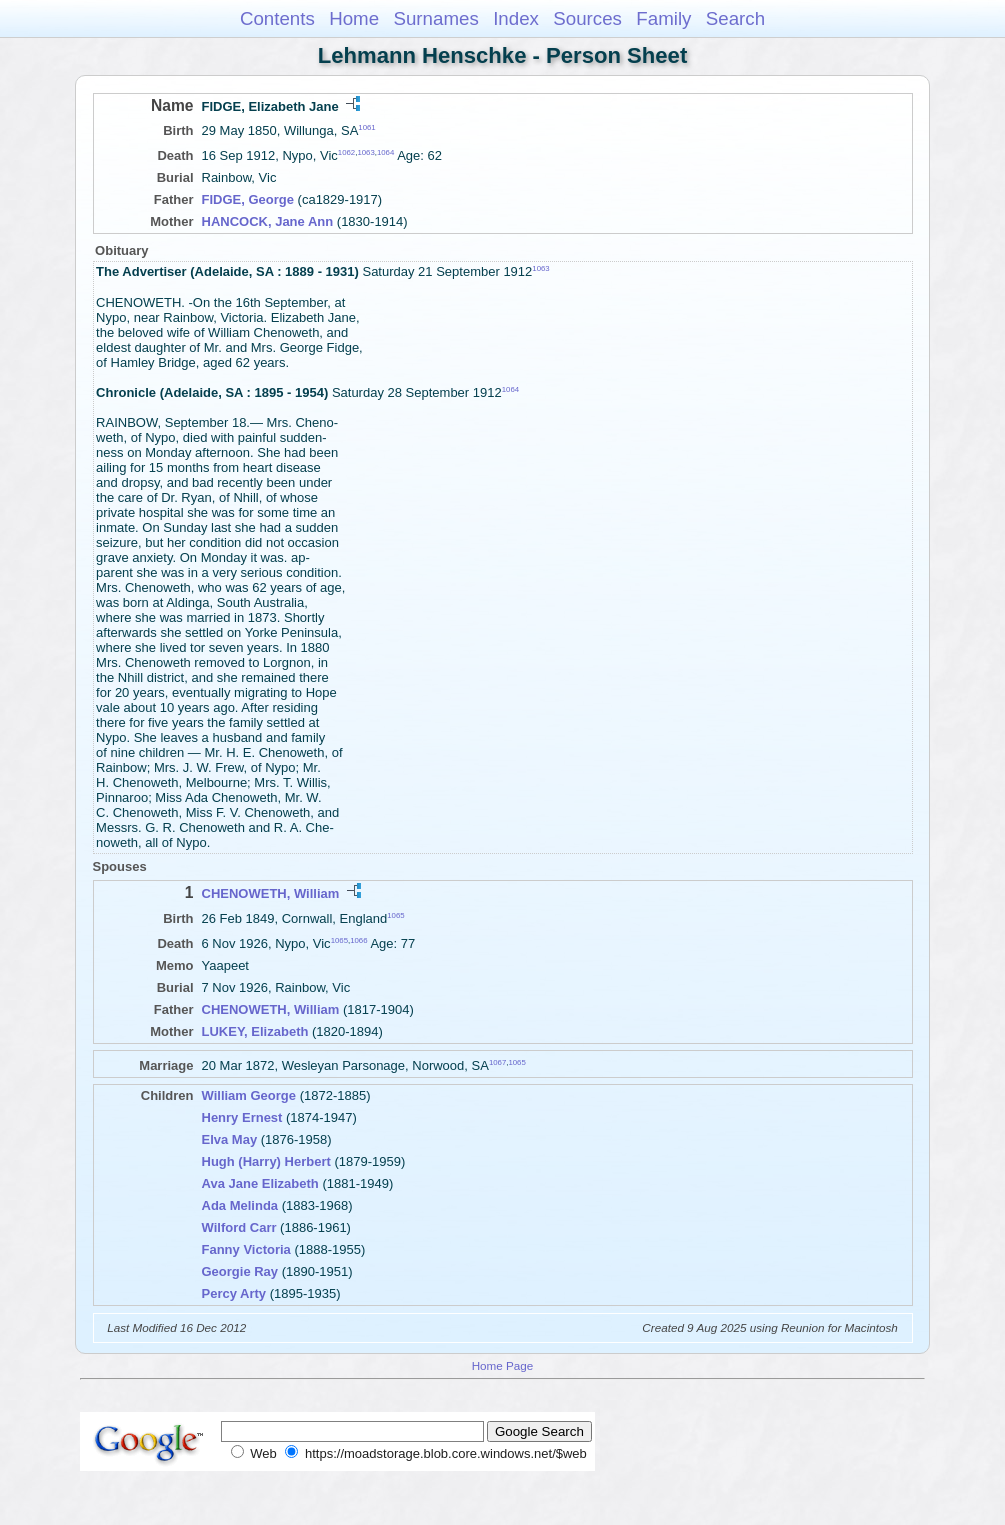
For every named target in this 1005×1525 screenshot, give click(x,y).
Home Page (503, 1365)
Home (354, 18)
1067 (497, 1061)
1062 (346, 152)
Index (516, 18)
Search (735, 18)
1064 (385, 152)
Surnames (435, 18)
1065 (395, 914)
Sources (587, 18)
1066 (358, 940)
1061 (366, 127)
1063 (365, 152)
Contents (277, 18)
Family (663, 18)
